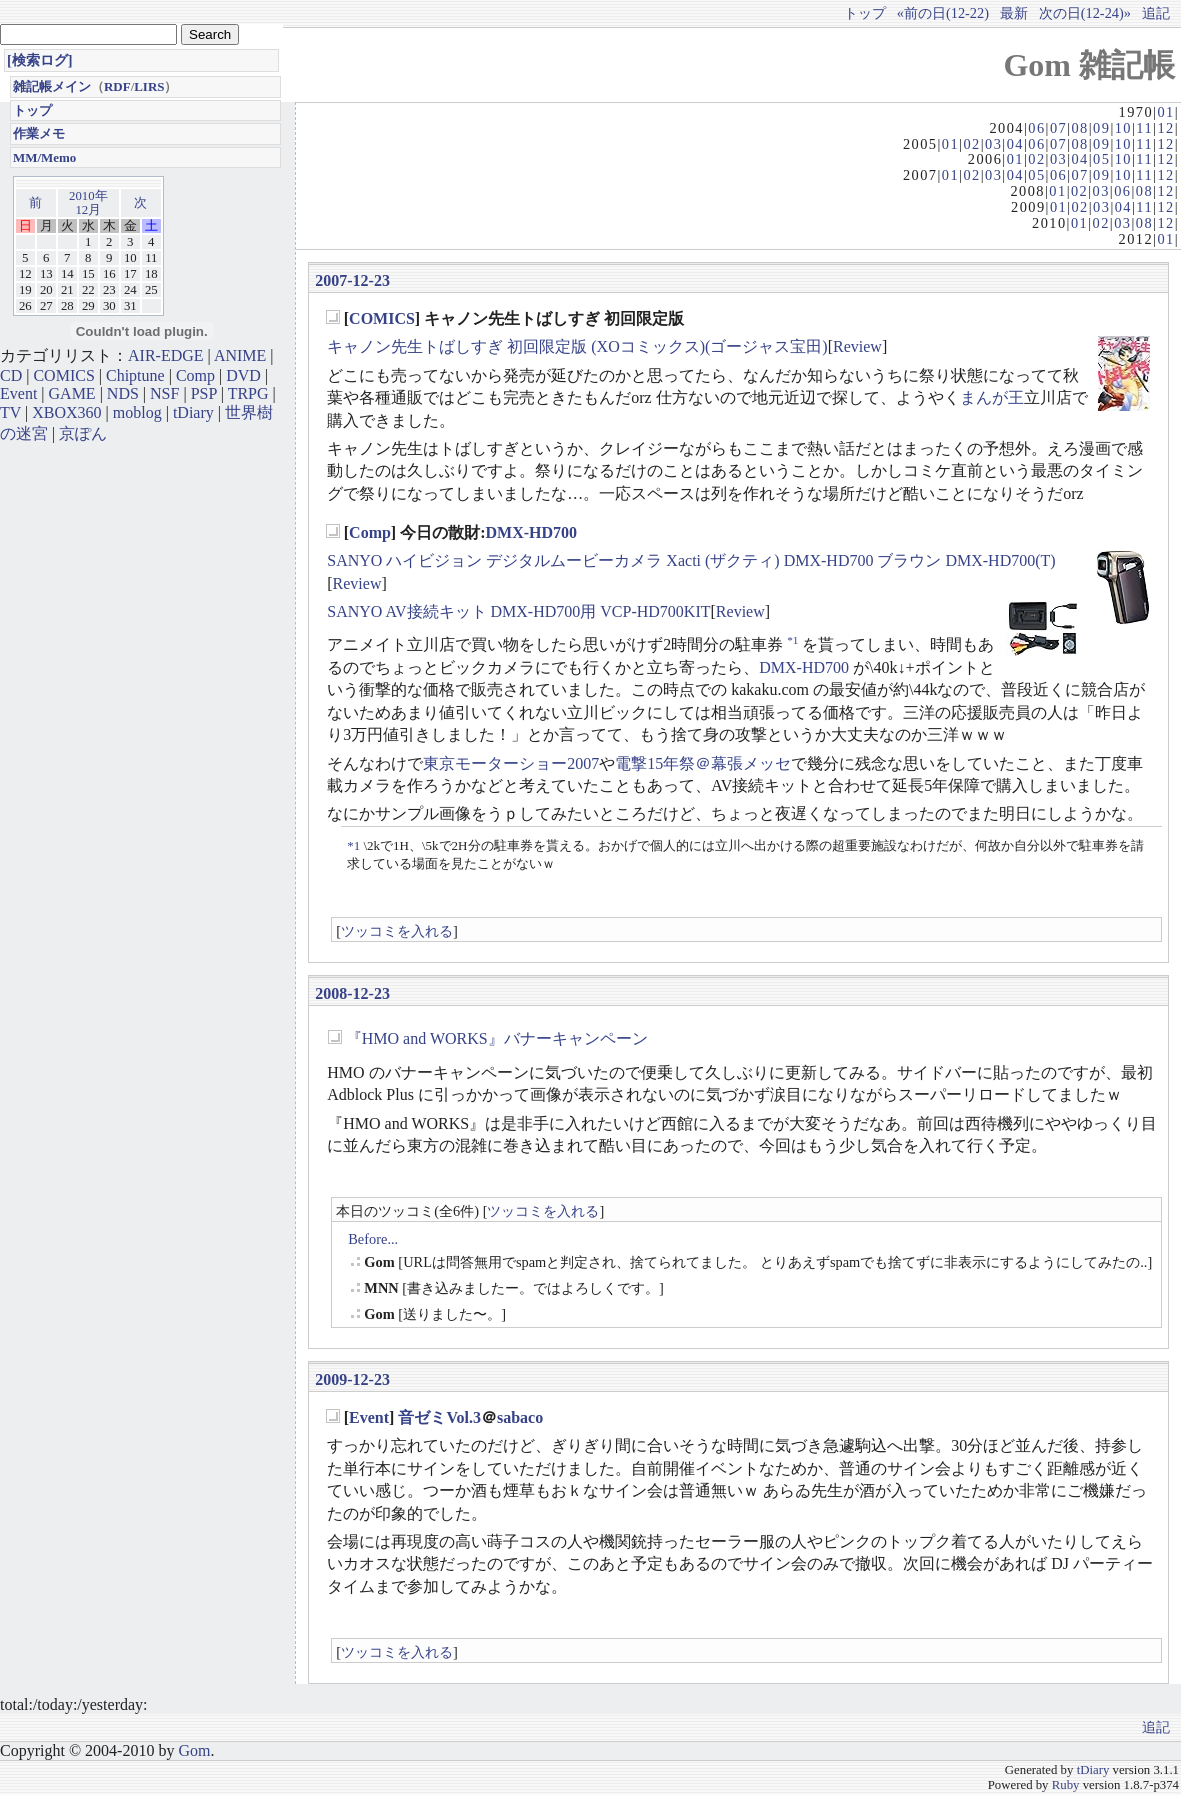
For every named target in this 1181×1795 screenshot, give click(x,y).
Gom (194, 1750)
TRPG (248, 393)
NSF (164, 393)
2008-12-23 (352, 993)
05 (1101, 159)
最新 (1014, 13)
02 (971, 144)
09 (1101, 128)
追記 (1156, 13)
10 (1123, 128)
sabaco (520, 1417)
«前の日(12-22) (943, 13)
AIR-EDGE (166, 355)
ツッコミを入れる (397, 931)
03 (993, 144)
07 (1058, 128)
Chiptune (135, 375)
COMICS (382, 318)
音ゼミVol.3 (439, 1417)
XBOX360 (66, 412)
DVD (243, 375)
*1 (792, 640)
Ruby (1066, 1785)
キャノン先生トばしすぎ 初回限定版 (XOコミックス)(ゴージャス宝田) (577, 346)
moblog (137, 412)
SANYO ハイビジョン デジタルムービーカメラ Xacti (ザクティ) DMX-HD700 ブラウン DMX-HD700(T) (691, 560)
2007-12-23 (352, 280)
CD (11, 375)
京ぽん (83, 433)
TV (10, 412)
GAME (72, 393)
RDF (117, 86)
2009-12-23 (352, 1379)
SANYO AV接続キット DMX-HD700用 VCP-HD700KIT (518, 611)
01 (1165, 112)
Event (369, 1417)
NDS (123, 393)
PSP (204, 393)
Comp (370, 532)
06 (1036, 128)
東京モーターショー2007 (511, 763)
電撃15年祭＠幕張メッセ (703, 763)
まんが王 (992, 397)
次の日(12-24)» (1085, 13)
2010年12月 (88, 203)
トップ (865, 13)
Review (857, 346)
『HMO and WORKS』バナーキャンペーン (497, 1038)
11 (1144, 128)
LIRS (149, 86)
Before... (373, 1239)
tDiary (193, 412)
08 (1079, 128)
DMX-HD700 (532, 532)
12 (1165, 128)
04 (1015, 144)
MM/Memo (44, 157)
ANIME (240, 355)
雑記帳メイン (52, 86)
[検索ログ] (40, 60)
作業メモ (39, 133)
